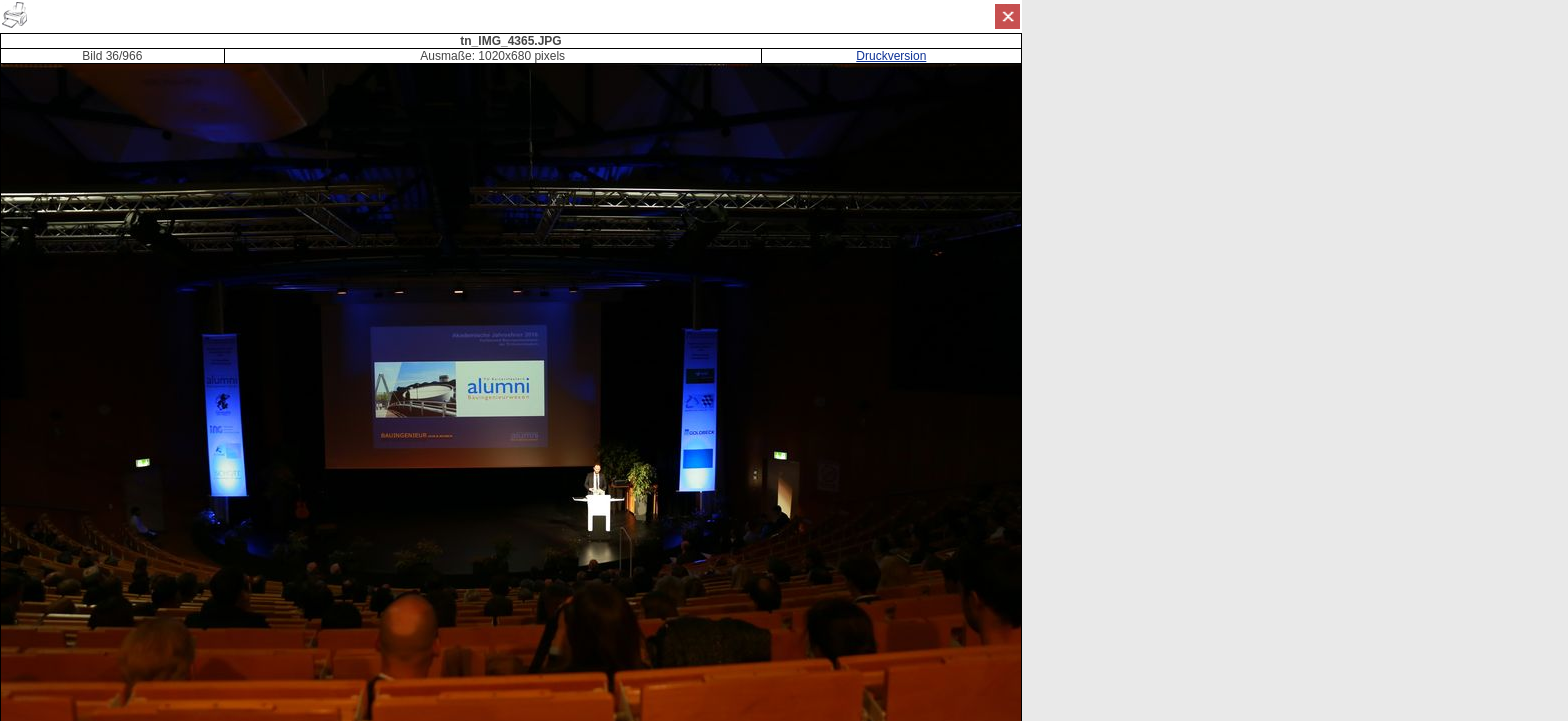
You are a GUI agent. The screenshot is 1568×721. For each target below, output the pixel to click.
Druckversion (891, 56)
